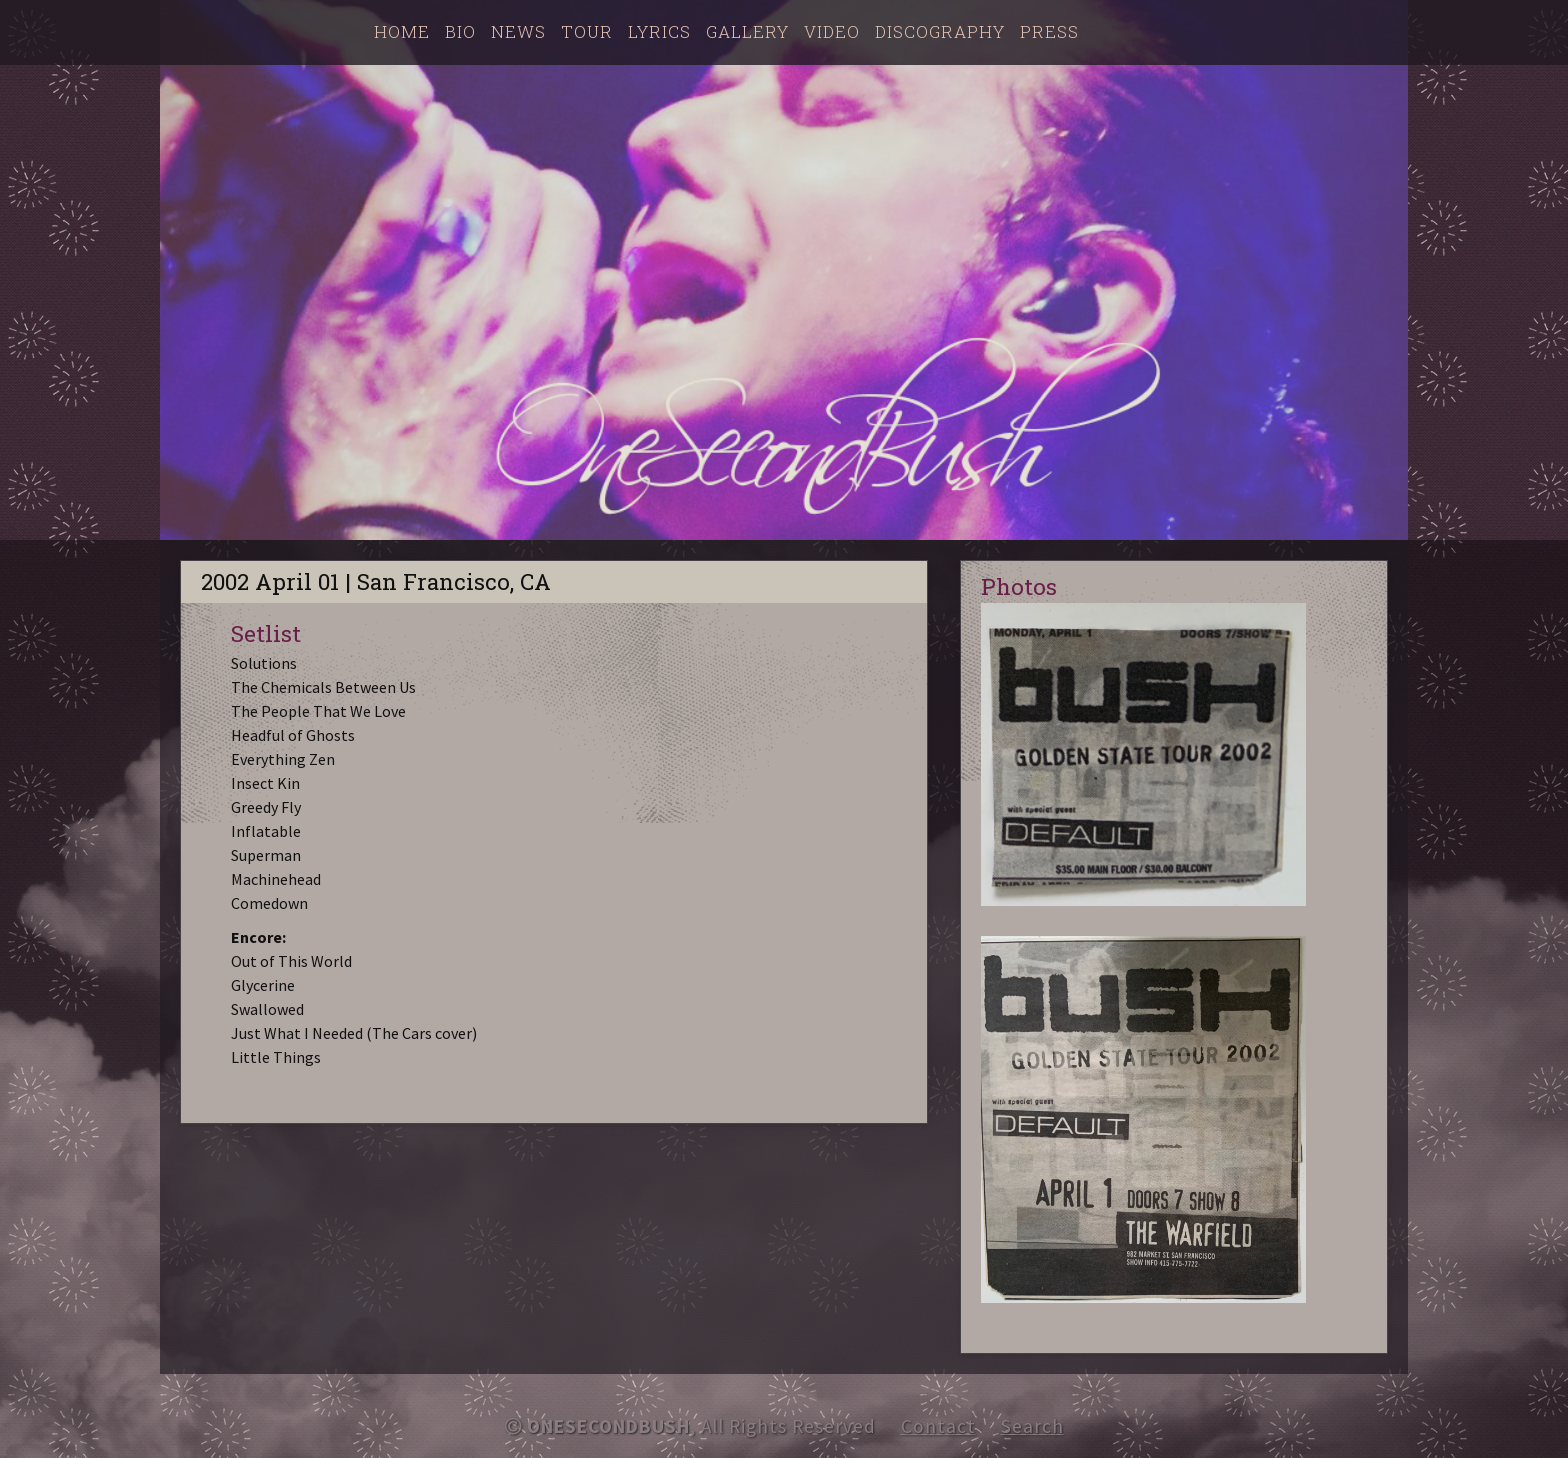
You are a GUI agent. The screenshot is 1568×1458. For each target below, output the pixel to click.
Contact (938, 1426)
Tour (587, 31)
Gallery (747, 31)
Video (832, 31)
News (518, 31)
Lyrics (659, 31)
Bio (460, 31)
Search (1032, 1426)
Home (402, 31)
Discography (940, 31)
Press (1049, 31)
